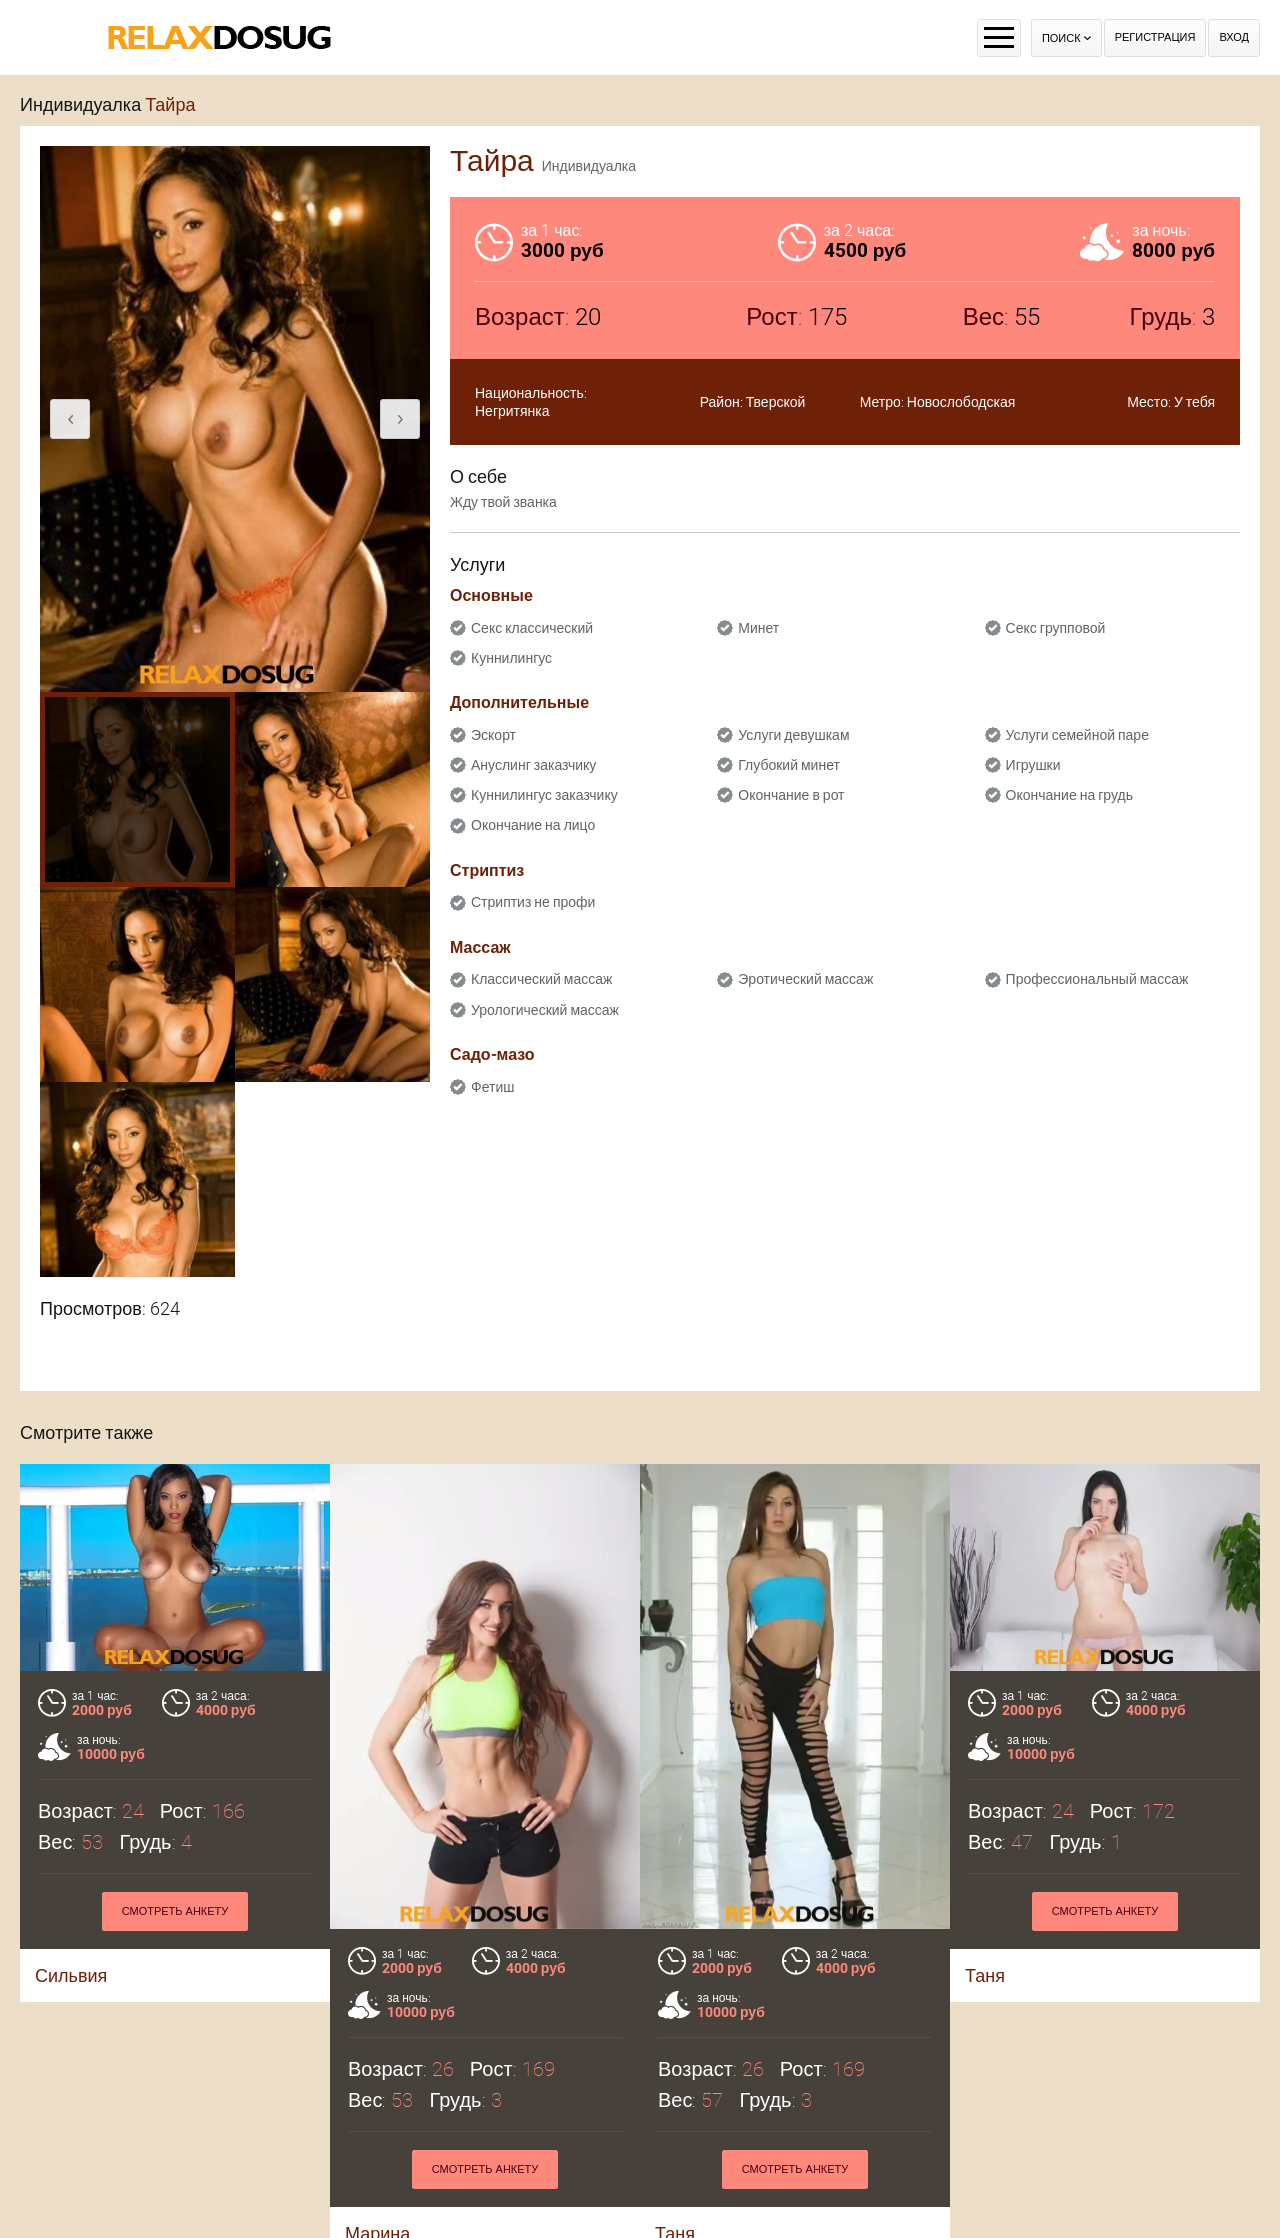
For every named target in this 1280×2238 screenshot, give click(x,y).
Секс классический (532, 628)
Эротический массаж (805, 979)
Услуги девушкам (793, 735)
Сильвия (71, 1975)
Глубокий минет (789, 765)
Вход (1234, 37)
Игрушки (1033, 765)
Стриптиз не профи (533, 902)
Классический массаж (541, 979)
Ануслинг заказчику (533, 765)
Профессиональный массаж (1097, 979)
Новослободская (961, 402)
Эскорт (493, 735)
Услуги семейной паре (1077, 735)
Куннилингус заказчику (544, 795)
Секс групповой (1056, 628)
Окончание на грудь (1069, 795)
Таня (985, 1975)
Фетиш (492, 1087)
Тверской (776, 402)
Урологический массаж (545, 1010)
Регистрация (1155, 37)
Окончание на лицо (533, 825)
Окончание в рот (791, 795)
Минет (758, 628)
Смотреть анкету (175, 1911)
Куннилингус (511, 658)
